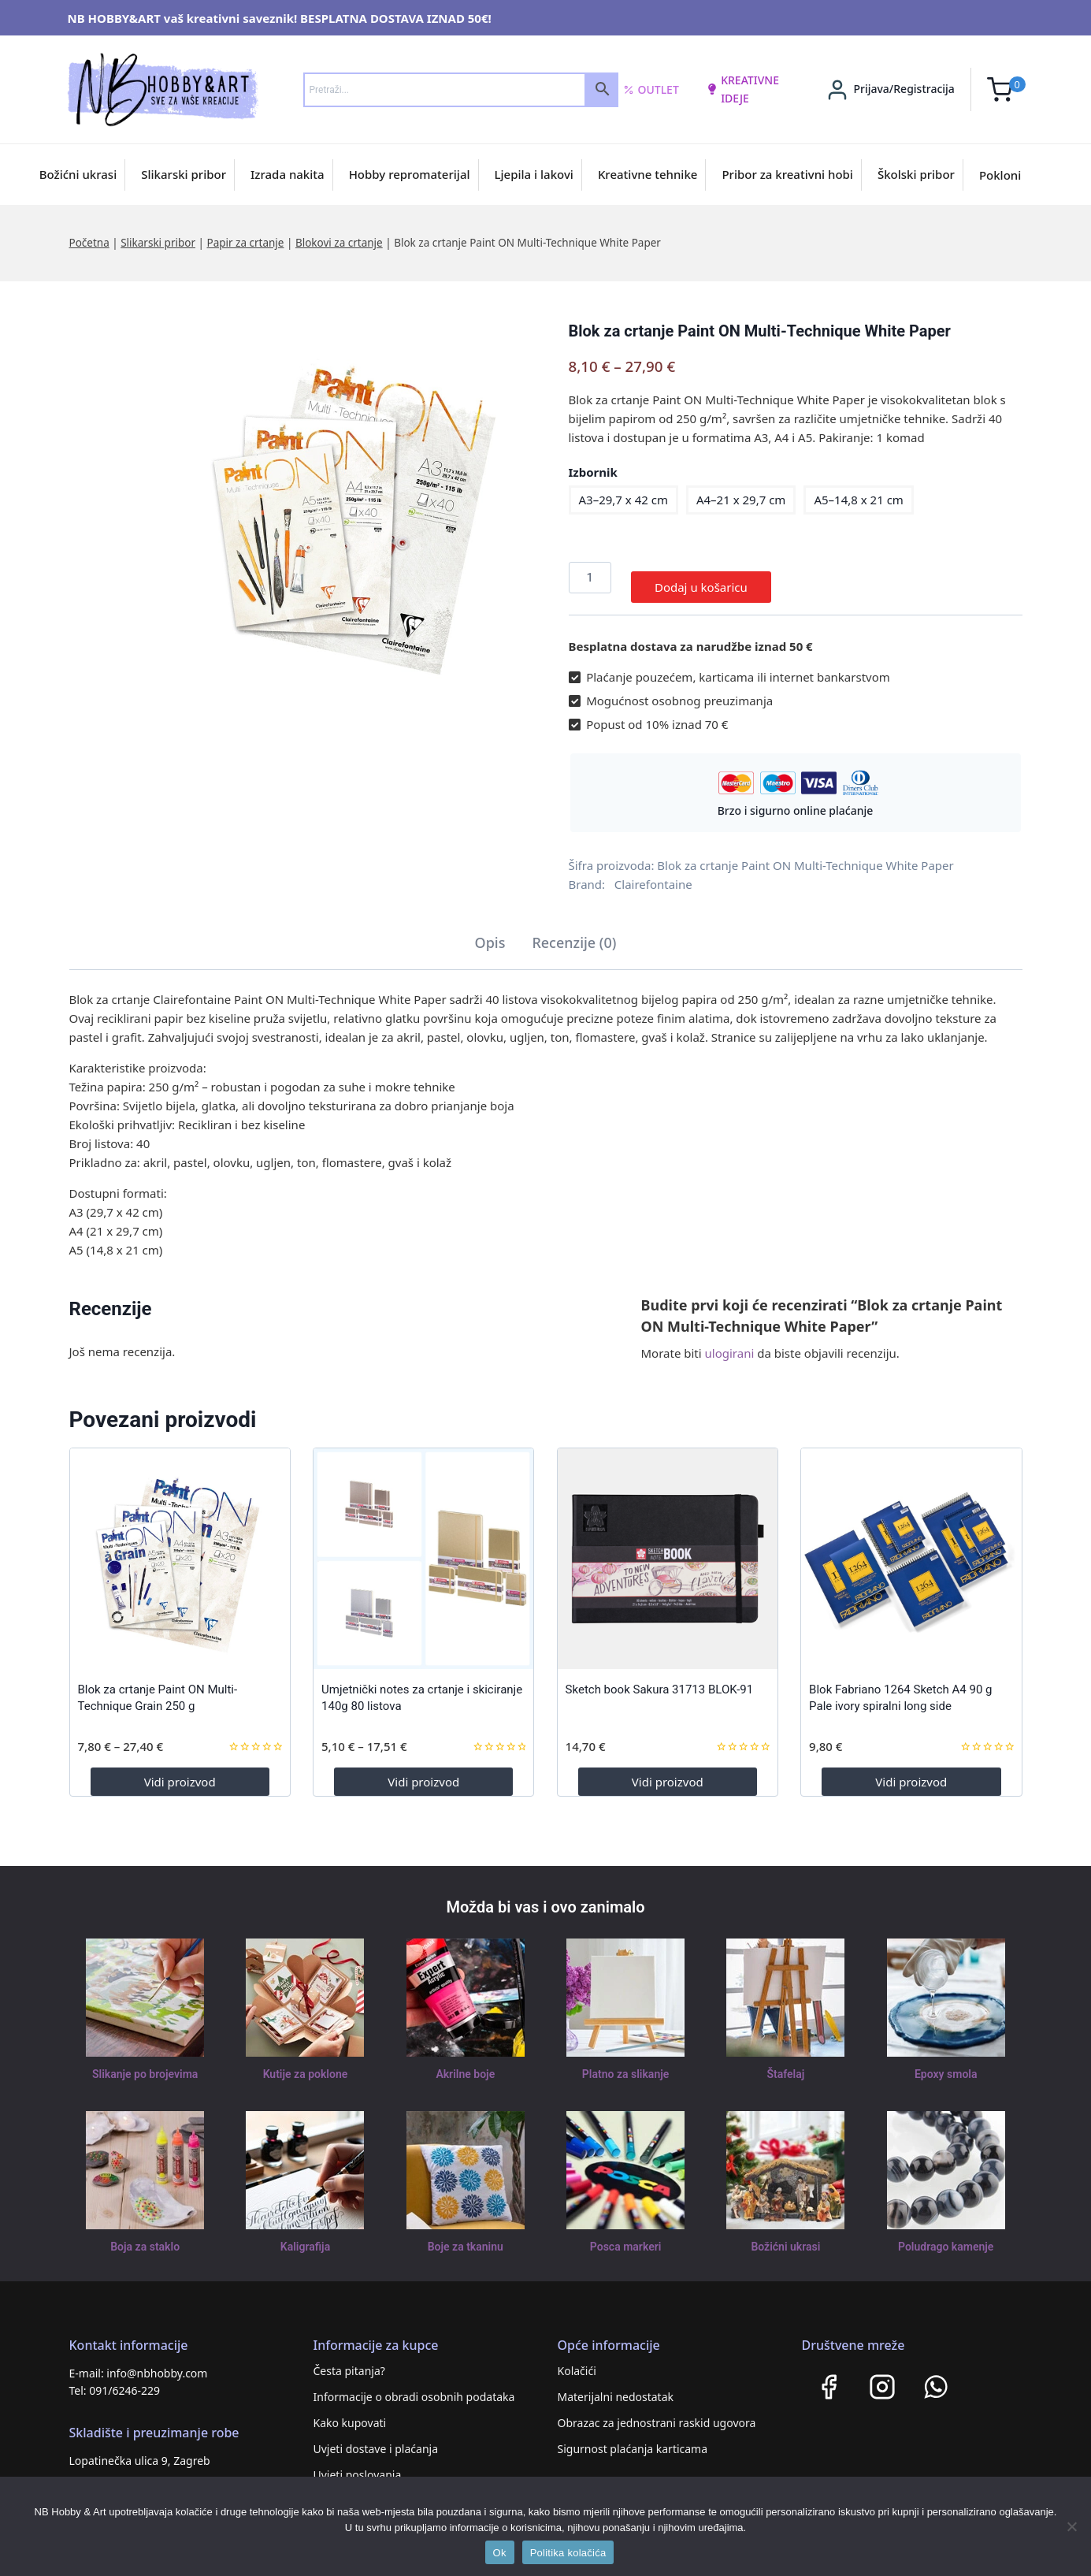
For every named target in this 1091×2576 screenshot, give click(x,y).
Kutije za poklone (305, 2064)
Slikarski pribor (183, 174)
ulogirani (730, 1343)
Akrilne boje (465, 2064)
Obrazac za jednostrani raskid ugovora (657, 2413)
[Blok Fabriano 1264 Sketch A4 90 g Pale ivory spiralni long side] (911, 1549)
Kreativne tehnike (648, 174)
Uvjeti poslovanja (358, 2465)
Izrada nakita (287, 174)
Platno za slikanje (625, 2064)
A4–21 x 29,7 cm (740, 499)
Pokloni (1000, 175)
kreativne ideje (743, 88)
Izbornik (593, 472)
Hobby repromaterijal (409, 174)
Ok (500, 2553)
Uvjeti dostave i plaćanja (376, 2439)
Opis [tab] (490, 933)
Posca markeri (626, 2237)
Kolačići (577, 2361)
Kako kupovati (350, 2413)
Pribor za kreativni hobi (787, 174)
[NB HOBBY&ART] (162, 89)
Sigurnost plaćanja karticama (633, 2439)
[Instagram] (882, 2377)
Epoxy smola (945, 2064)
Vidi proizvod (180, 1772)
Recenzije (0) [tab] (574, 933)
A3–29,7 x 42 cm (623, 499)
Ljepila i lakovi (534, 174)
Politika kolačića (568, 2553)
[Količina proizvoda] (590, 577)
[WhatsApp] (936, 2377)
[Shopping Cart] (1006, 89)
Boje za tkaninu (465, 2237)
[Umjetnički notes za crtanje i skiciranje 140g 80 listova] (423, 1549)
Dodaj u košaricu (701, 577)
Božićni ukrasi (78, 174)
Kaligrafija (305, 2237)
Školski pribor (916, 174)
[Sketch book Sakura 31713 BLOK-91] (667, 1549)
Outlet (651, 90)
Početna (89, 243)
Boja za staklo (145, 2237)
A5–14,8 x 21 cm (858, 499)
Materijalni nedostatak (616, 2387)
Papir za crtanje (245, 243)
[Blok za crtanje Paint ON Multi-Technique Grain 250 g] (180, 1549)
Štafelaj (786, 2064)
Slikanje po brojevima (145, 2064)
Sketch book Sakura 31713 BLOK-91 (660, 1680)
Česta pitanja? (349, 2361)
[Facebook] (828, 2377)
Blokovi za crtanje (339, 243)
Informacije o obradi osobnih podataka (414, 2387)
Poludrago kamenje (946, 2237)
